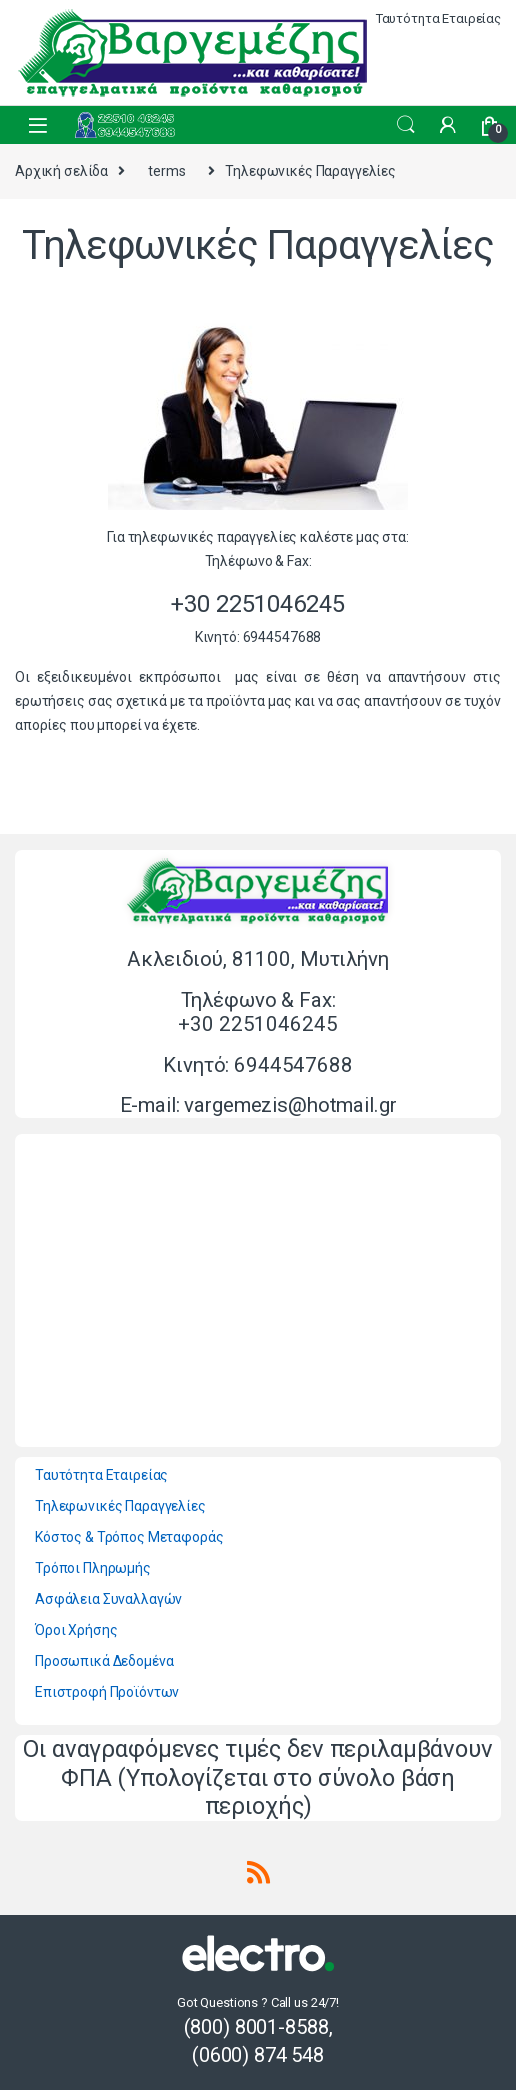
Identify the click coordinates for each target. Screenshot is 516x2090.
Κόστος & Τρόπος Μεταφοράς (129, 1537)
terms (166, 171)
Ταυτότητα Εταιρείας (438, 18)
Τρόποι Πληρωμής (93, 1568)
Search (406, 125)
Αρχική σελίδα (61, 171)
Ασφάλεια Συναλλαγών (108, 1599)
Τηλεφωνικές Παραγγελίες (120, 1506)
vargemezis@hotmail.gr (290, 1105)
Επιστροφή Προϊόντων (107, 1692)
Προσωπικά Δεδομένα (104, 1661)
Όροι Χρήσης (76, 1630)
